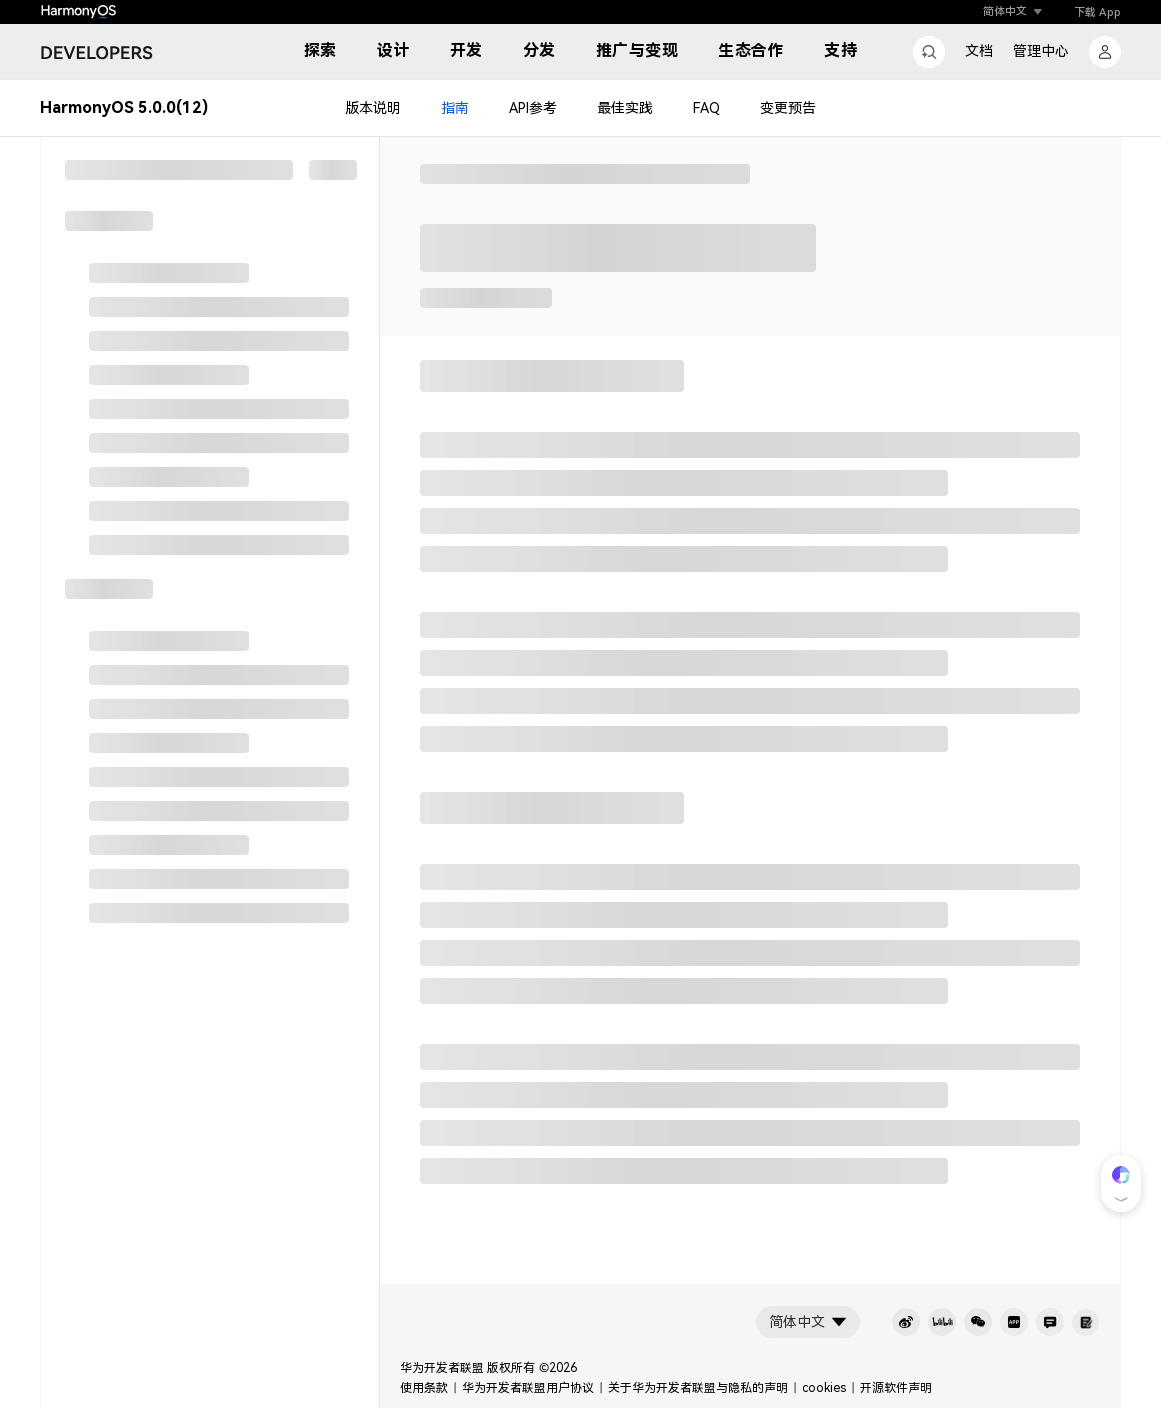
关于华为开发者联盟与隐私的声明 (698, 1388)
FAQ (706, 108)
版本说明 (373, 108)
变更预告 (788, 108)
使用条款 (424, 1388)
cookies (824, 1388)
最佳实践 (625, 108)
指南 (455, 108)
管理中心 (1041, 51)
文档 (979, 51)
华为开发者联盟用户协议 (528, 1388)
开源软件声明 (896, 1388)
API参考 (533, 108)
